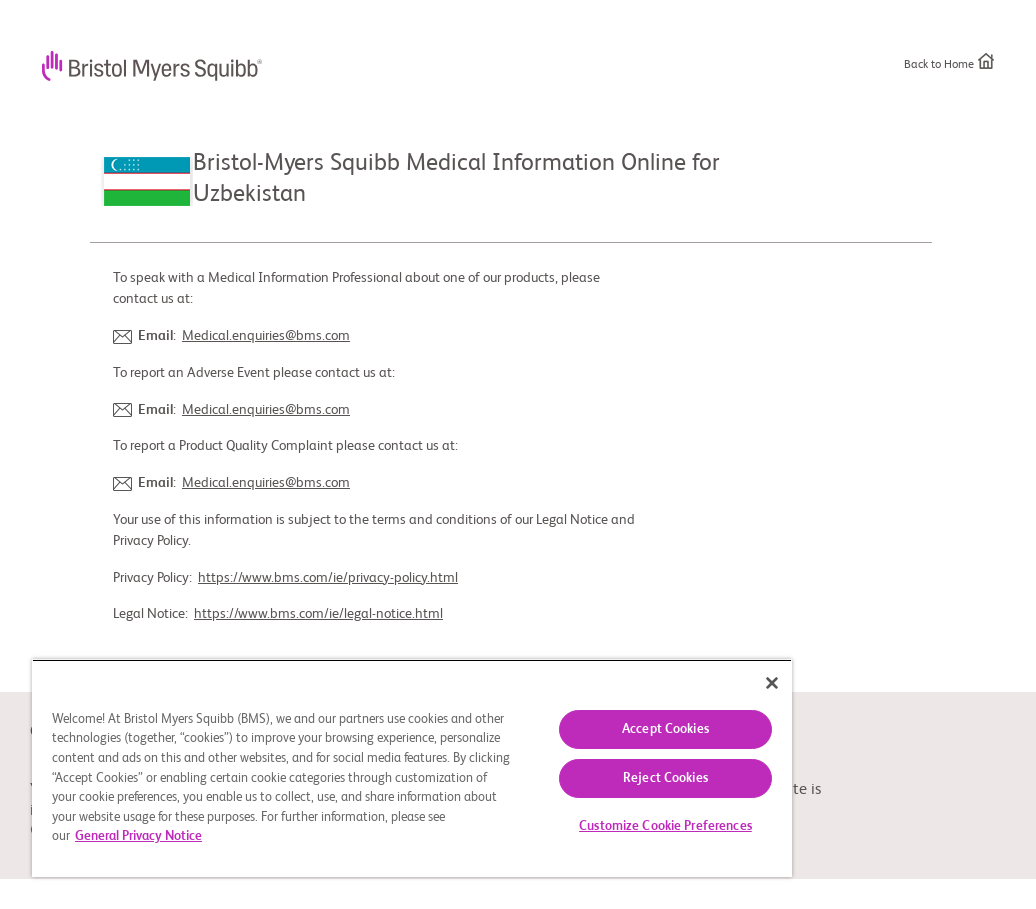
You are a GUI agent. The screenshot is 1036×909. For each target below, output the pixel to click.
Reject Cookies (665, 778)
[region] (412, 768)
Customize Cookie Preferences (665, 826)
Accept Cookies (665, 729)
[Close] (772, 683)
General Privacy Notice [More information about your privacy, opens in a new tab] (138, 836)
